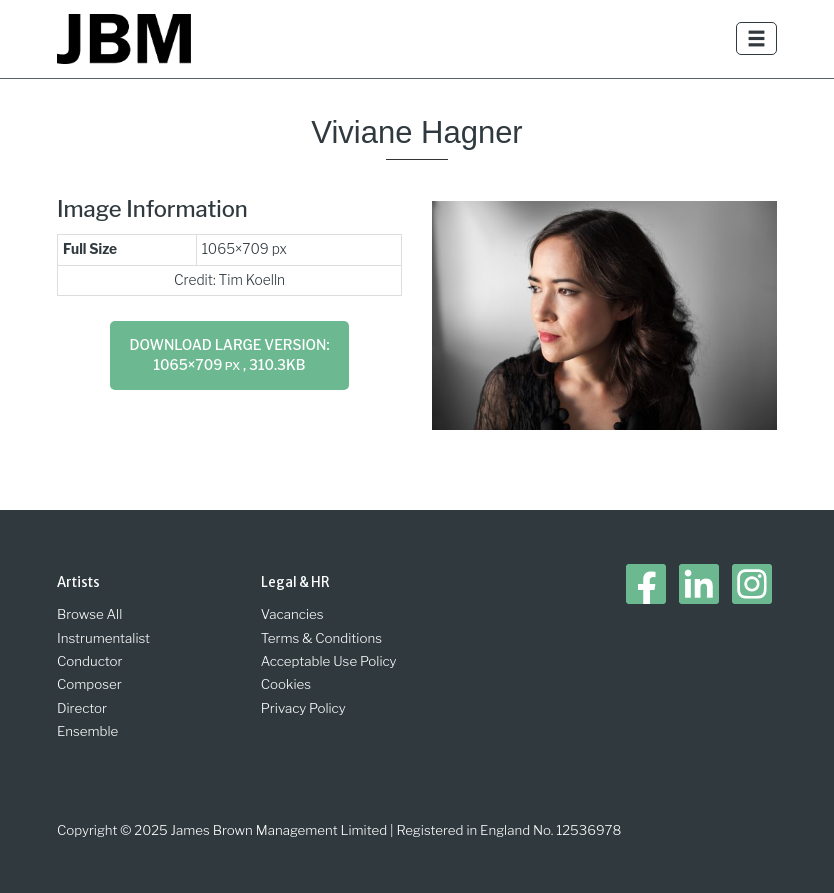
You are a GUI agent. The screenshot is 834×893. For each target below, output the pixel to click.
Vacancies (292, 614)
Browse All (89, 614)
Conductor (90, 661)
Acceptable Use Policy (329, 661)
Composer (89, 684)
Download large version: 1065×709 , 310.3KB (230, 355)
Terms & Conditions (321, 638)
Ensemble (87, 731)
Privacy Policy (303, 708)
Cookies (286, 684)
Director (82, 708)
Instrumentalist (103, 638)
